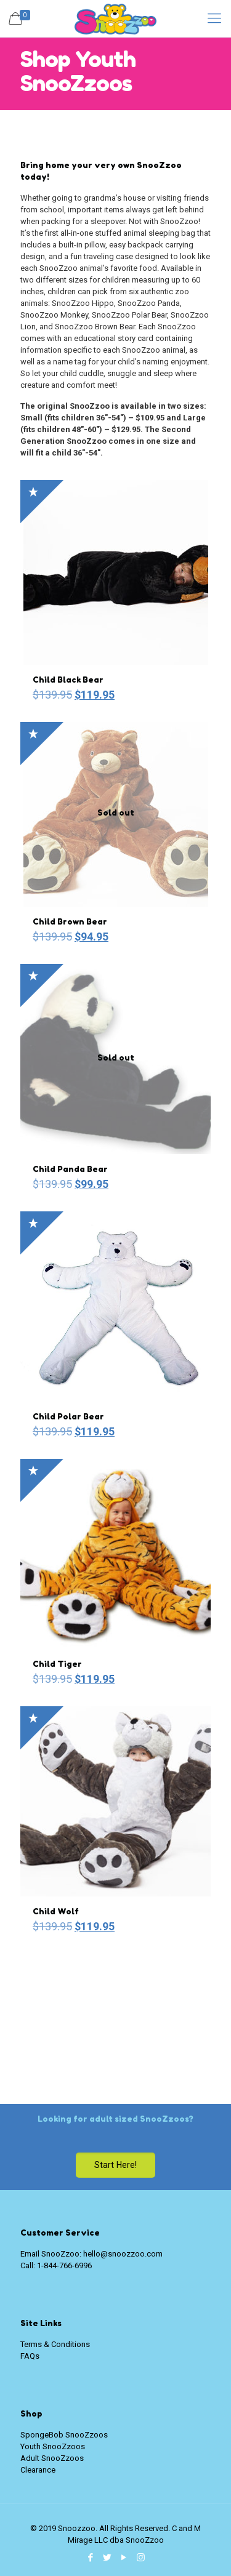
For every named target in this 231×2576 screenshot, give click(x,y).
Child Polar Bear (68, 1416)
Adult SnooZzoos (52, 2458)
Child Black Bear (68, 679)
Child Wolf (56, 1911)
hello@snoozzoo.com (123, 2253)
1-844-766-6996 (64, 2265)
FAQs (29, 2356)
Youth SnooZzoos (52, 2446)
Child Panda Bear (70, 1169)
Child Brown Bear (70, 921)
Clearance (37, 2469)
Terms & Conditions (55, 2344)
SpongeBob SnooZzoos (64, 2434)
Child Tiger (57, 1664)
